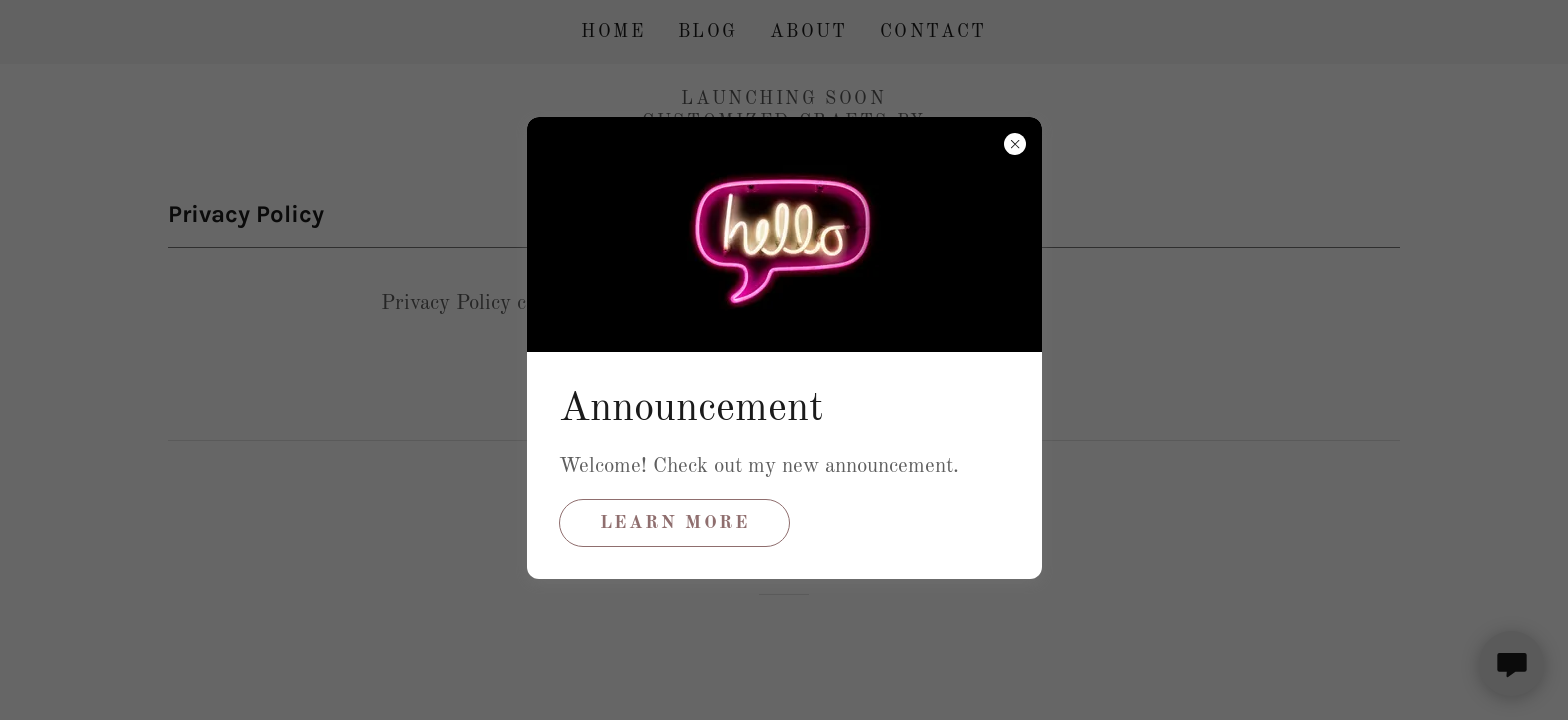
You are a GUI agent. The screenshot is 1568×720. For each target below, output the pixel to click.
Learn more (675, 523)
